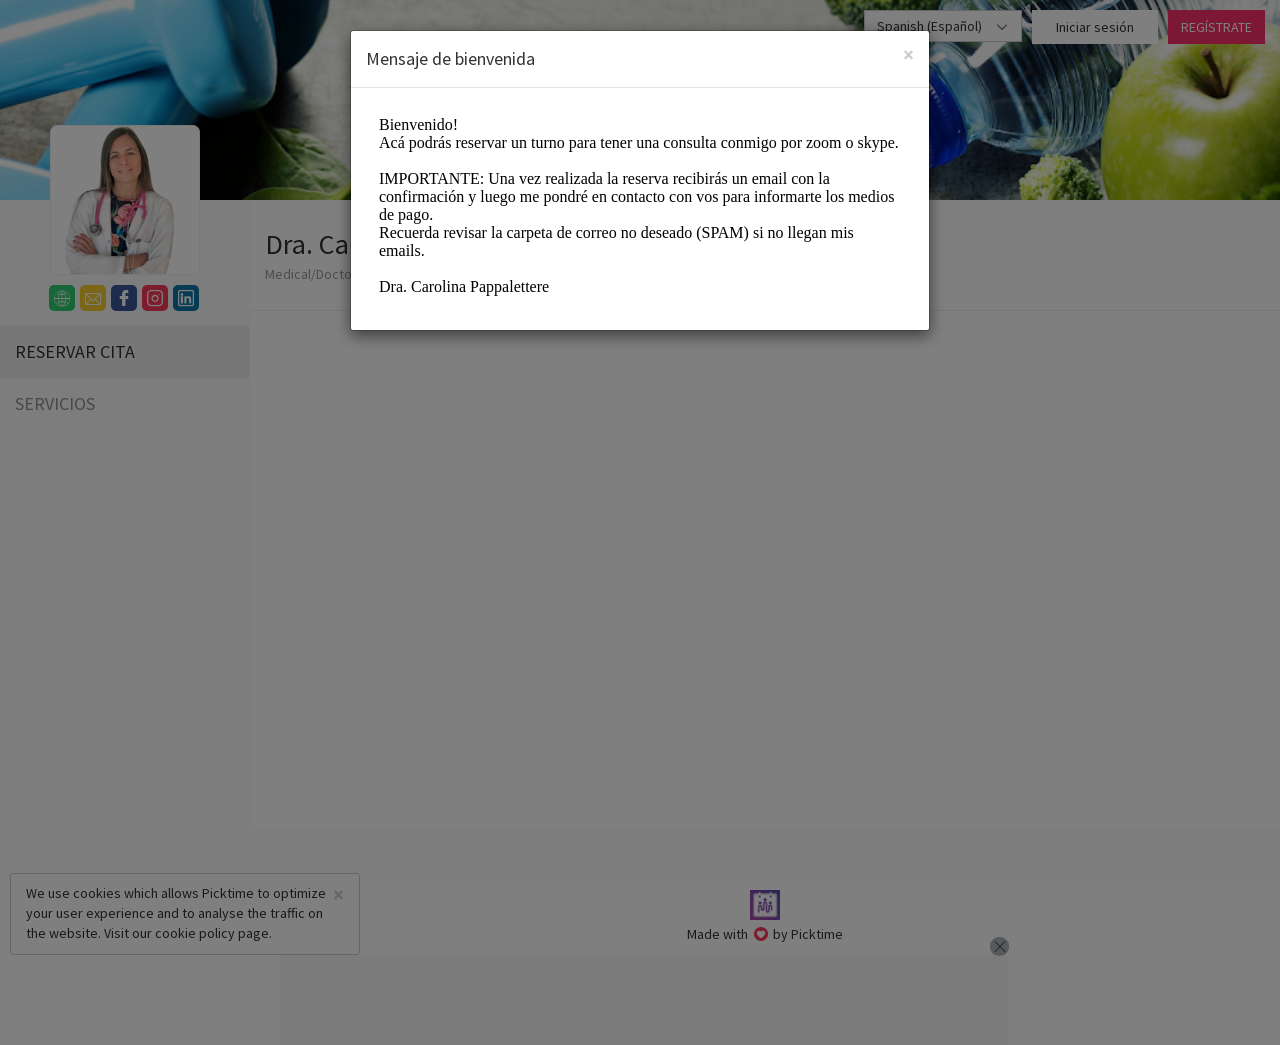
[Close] (908, 54)
